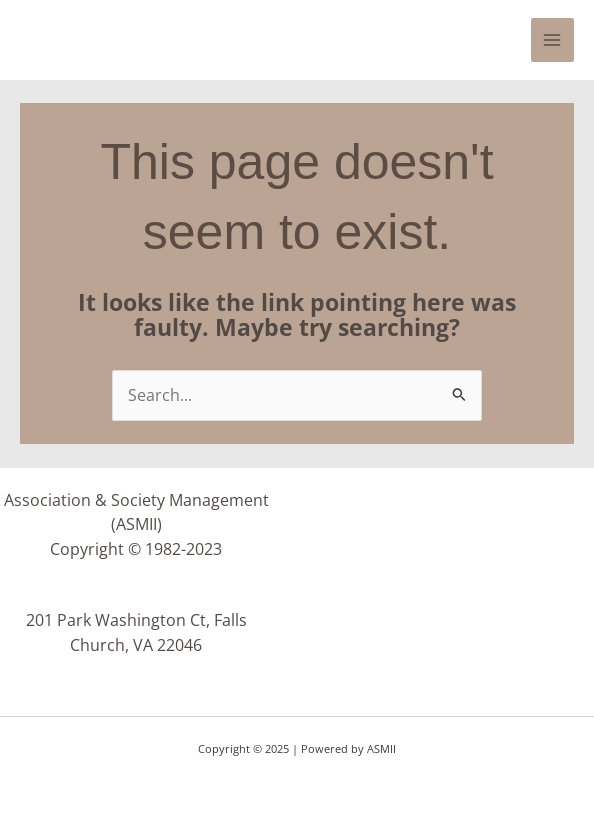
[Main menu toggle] (552, 39)
